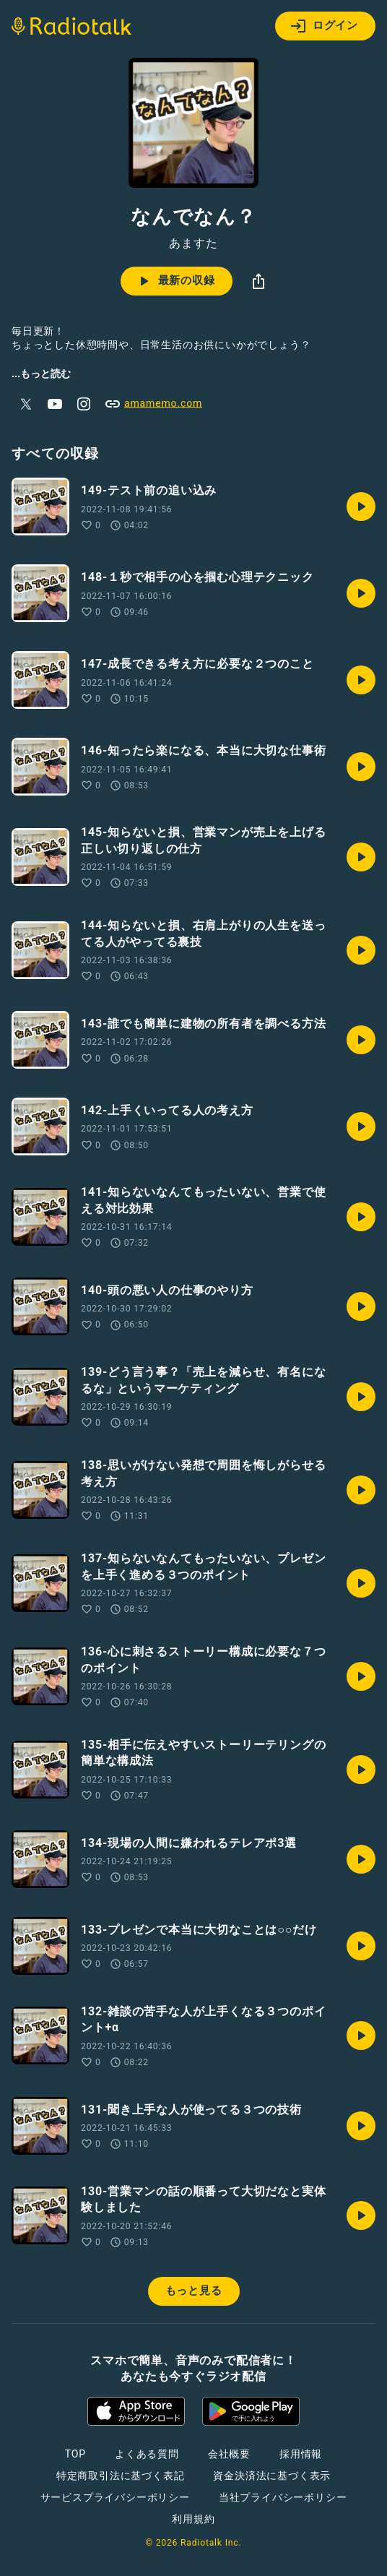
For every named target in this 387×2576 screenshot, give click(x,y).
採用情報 (300, 2454)
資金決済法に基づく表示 (272, 2475)
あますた (193, 243)
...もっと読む (41, 373)
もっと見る (193, 2290)
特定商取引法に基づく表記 (120, 2475)
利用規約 (193, 2519)
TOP (75, 2454)
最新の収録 (175, 281)
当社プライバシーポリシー (283, 2497)
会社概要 (229, 2454)
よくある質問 (147, 2454)
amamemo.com (153, 404)
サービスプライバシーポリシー (115, 2497)
